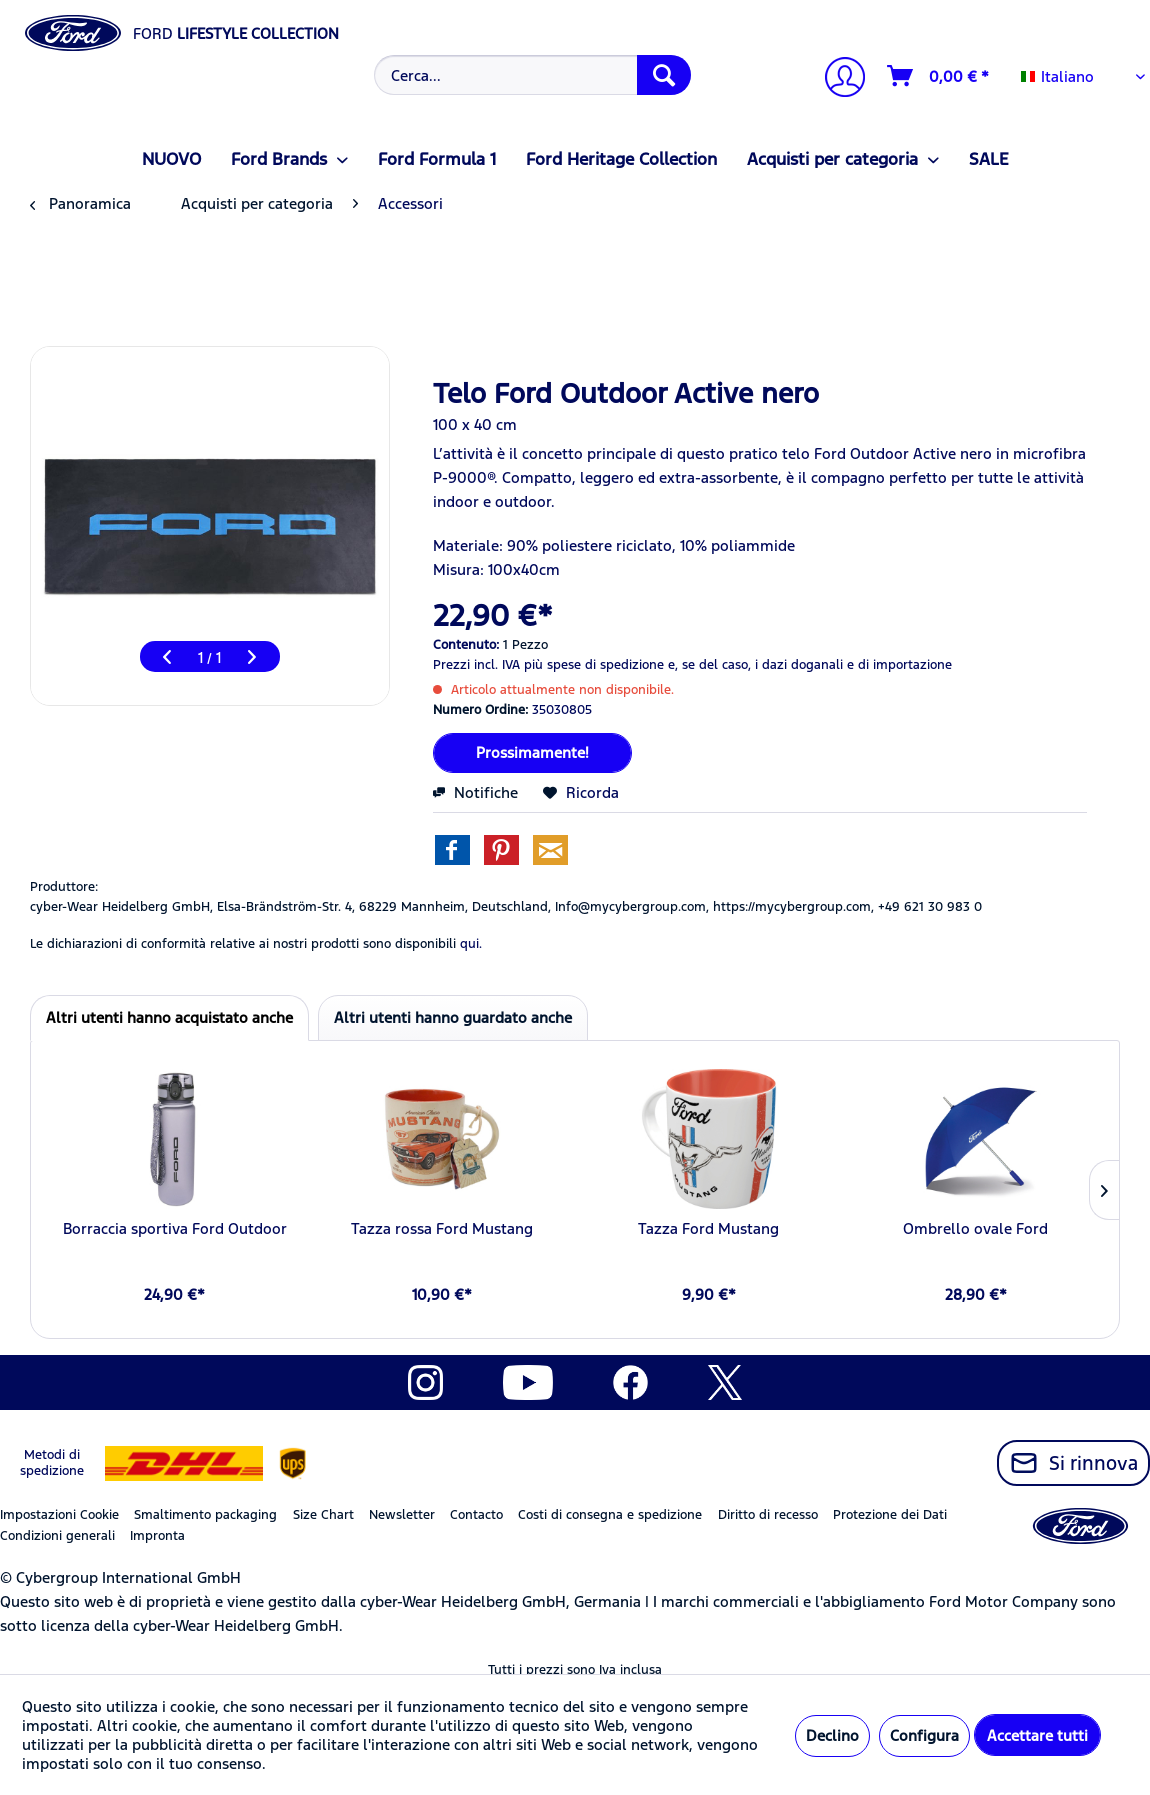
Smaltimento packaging (205, 1515)
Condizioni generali (57, 1536)
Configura (924, 1735)
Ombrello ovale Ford (975, 1228)
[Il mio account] (837, 79)
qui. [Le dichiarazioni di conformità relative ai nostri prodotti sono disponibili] (471, 944)
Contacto (476, 1515)
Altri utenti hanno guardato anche (453, 1017)
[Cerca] (664, 75)
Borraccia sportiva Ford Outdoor (175, 1228)
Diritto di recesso (768, 1515)
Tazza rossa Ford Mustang (442, 1228)
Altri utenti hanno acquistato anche (169, 1017)
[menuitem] (530, 75)
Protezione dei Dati (890, 1515)
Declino (832, 1735)
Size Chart (323, 1515)
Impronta (157, 1536)
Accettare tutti (1037, 1735)
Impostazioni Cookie (59, 1515)
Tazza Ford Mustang (708, 1228)
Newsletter (402, 1515)
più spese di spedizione (594, 665)
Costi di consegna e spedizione (610, 1515)
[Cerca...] (532, 75)
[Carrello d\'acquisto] (939, 76)
